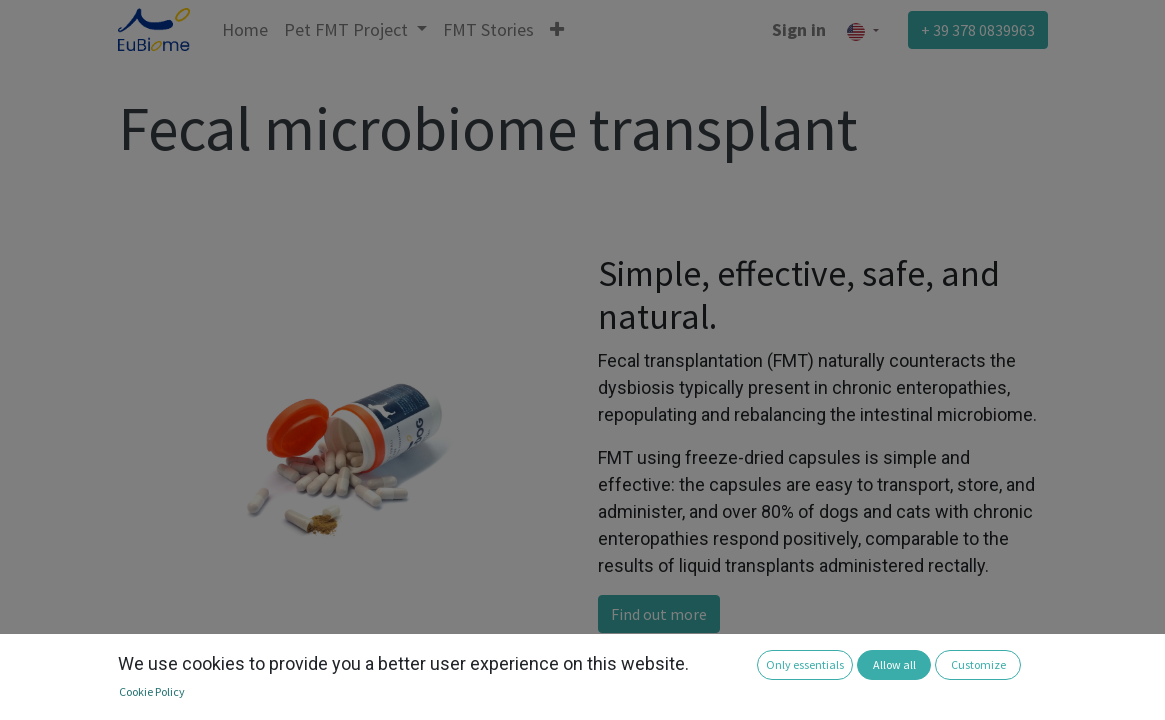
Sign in (799, 29)
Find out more (659, 614)
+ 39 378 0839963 (978, 30)
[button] (557, 29)
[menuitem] (245, 29)
